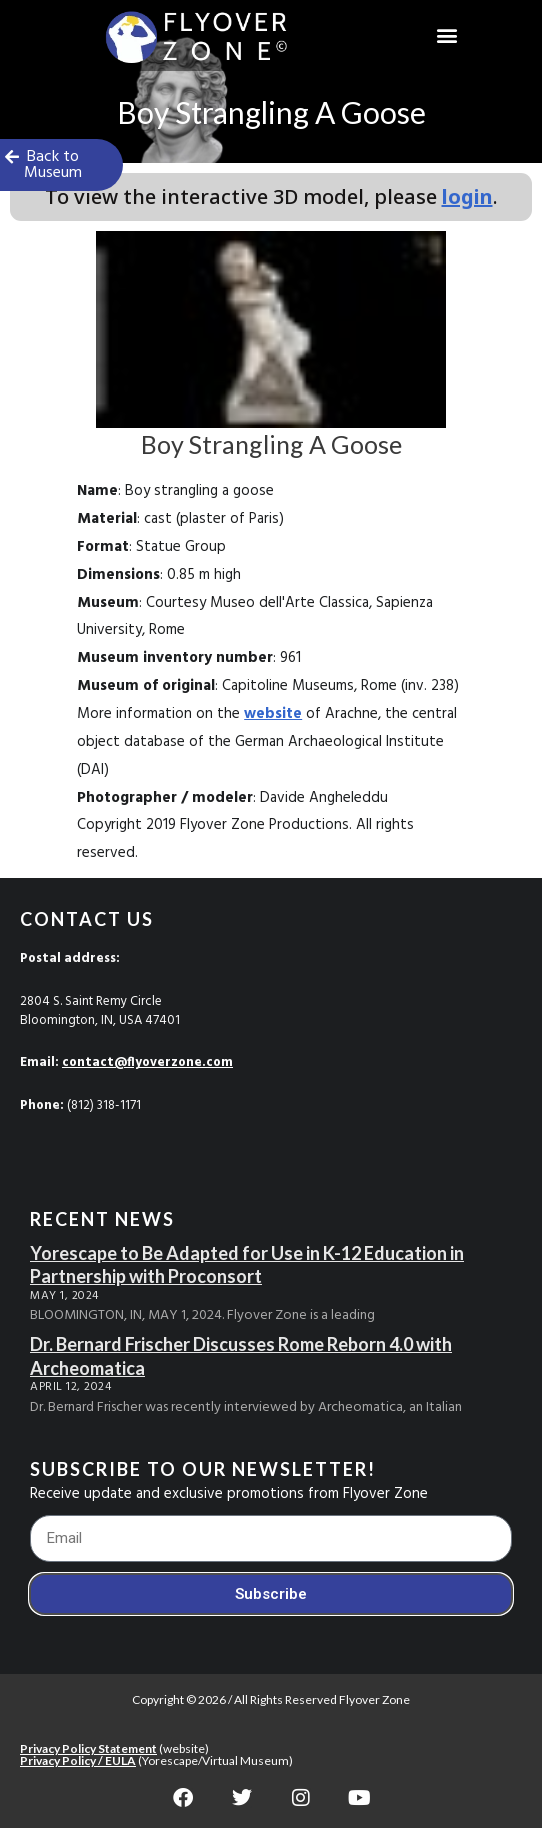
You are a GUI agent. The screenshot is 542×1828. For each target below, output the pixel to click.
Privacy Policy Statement (88, 1748)
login (467, 196)
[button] (447, 35)
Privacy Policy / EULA (78, 1760)
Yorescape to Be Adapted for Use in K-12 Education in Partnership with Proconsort (247, 1264)
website (273, 714)
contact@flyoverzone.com (147, 1062)
